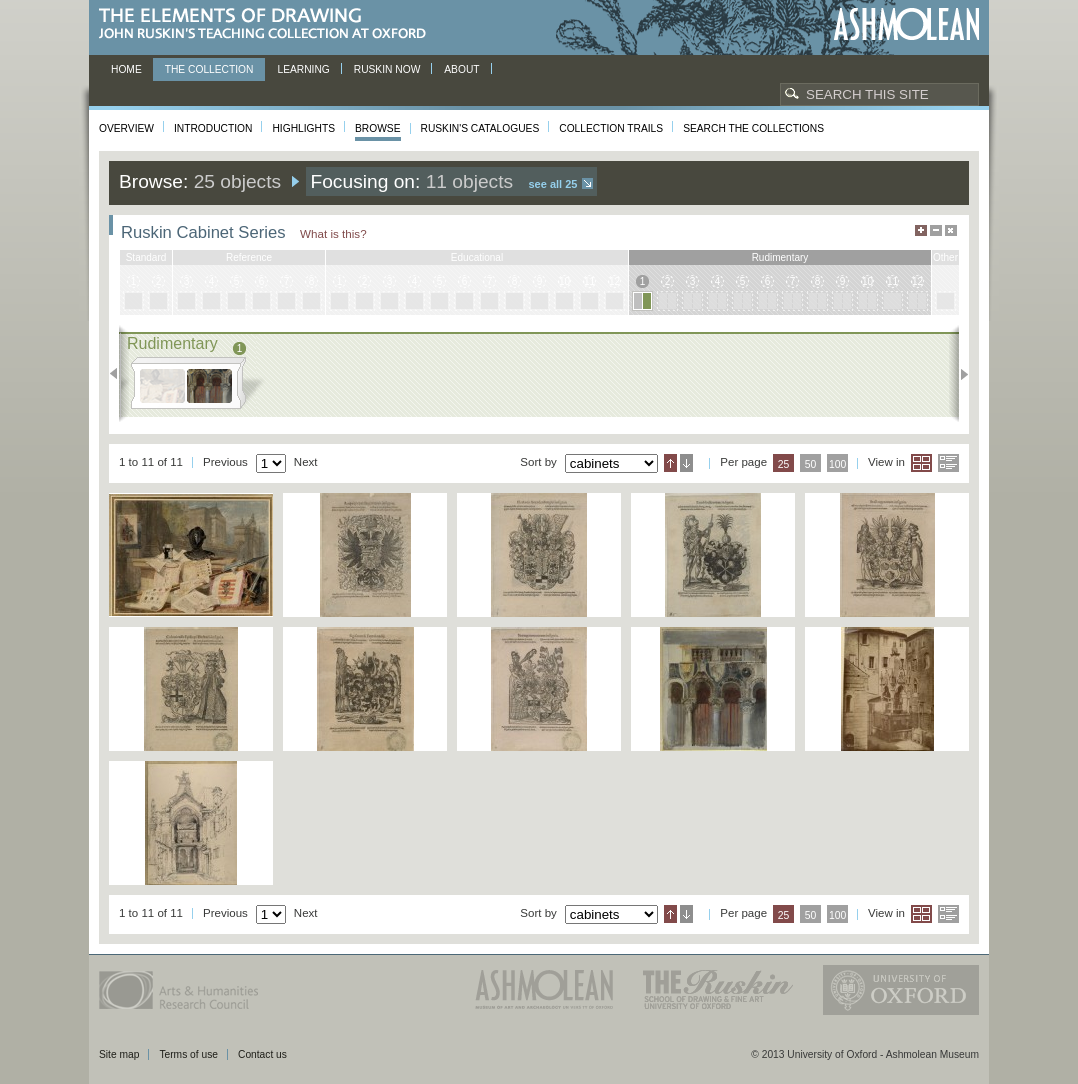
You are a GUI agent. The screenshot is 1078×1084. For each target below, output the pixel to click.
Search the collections (753, 128)
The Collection (209, 69)
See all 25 (552, 184)
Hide (951, 230)
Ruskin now (387, 69)
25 (784, 464)
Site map (119, 1054)
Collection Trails (611, 128)
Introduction (213, 128)
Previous (119, 374)
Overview (126, 128)
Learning (303, 69)
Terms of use (188, 1054)
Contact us (262, 1054)
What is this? (333, 233)
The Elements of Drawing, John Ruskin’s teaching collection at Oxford (268, 24)
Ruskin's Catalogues (480, 128)
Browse (378, 128)
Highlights (303, 128)
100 (837, 464)
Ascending (670, 463)
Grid (921, 463)
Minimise (936, 230)
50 (811, 464)
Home (126, 69)
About (461, 69)
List (948, 463)
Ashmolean (906, 24)
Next (958, 374)
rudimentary (780, 257)
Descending (686, 463)
